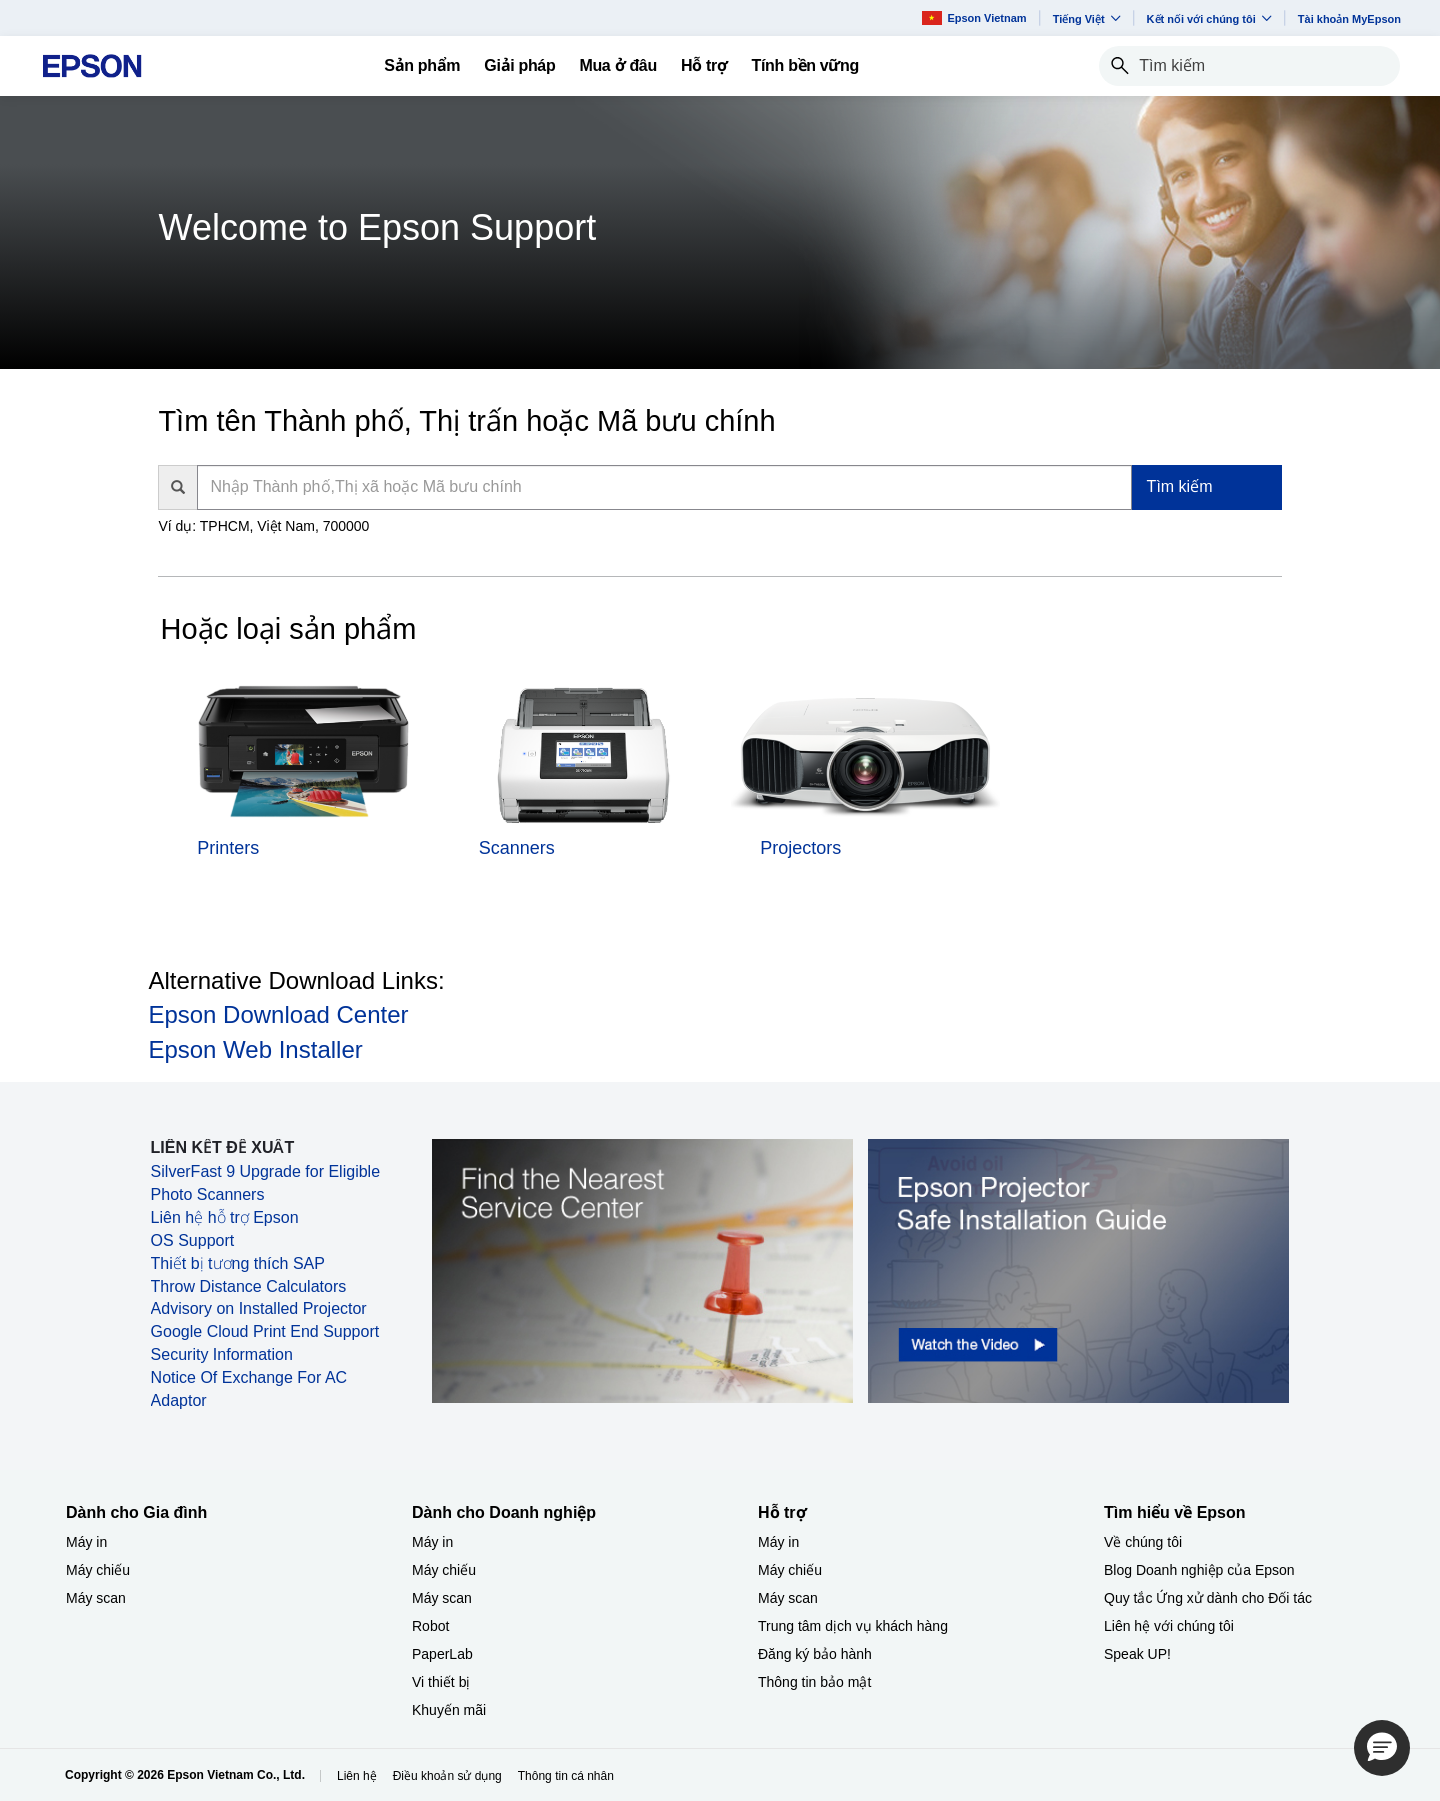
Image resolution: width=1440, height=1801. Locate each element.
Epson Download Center (278, 1014)
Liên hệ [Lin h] (357, 1776)
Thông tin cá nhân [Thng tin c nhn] (566, 1776)
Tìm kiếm (1180, 486)
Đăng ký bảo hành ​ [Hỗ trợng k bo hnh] (817, 1654)
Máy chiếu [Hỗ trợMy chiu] (790, 1570)
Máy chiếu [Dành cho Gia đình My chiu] (98, 1570)
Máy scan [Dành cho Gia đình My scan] (96, 1598)
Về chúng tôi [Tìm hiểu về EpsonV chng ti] (1143, 1542)
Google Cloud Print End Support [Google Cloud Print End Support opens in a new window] (265, 1331)
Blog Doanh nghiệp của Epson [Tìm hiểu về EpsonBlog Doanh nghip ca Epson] (1199, 1570)
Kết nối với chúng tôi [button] (1209, 18)
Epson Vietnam (974, 17)
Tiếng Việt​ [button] (1087, 18)
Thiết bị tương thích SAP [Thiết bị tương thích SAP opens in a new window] (238, 1263)
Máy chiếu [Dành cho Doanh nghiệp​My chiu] (444, 1570)
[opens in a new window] (1078, 1270)
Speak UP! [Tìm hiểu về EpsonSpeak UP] (1137, 1654)
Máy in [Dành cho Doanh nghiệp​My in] (432, 1542)
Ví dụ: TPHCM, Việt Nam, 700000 (263, 526)
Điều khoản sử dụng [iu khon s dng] (447, 1776)
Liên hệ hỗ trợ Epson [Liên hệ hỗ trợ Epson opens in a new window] (225, 1217)
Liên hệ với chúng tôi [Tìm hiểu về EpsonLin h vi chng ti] (1169, 1626)
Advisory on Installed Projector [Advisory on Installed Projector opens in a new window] (259, 1308)
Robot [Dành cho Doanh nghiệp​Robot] (430, 1626)
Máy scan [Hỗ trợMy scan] (788, 1598)
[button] (1382, 1748)
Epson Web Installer (255, 1049)
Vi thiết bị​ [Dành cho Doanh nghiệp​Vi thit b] (441, 1682)
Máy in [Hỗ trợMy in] (778, 1542)
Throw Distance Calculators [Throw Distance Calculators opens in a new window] (249, 1286)
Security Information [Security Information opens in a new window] (222, 1354)
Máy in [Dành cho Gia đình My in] (86, 1542)
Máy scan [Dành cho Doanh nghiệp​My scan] (442, 1598)
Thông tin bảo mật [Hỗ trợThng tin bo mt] (814, 1682)
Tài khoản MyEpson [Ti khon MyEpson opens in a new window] (1349, 19)
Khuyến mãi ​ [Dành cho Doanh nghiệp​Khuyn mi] (451, 1710)
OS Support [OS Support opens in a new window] (193, 1240)
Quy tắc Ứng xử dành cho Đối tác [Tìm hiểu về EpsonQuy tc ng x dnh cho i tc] (1208, 1598)
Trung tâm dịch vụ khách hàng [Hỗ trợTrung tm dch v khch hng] (853, 1626)
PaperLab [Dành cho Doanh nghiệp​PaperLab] (442, 1654)
